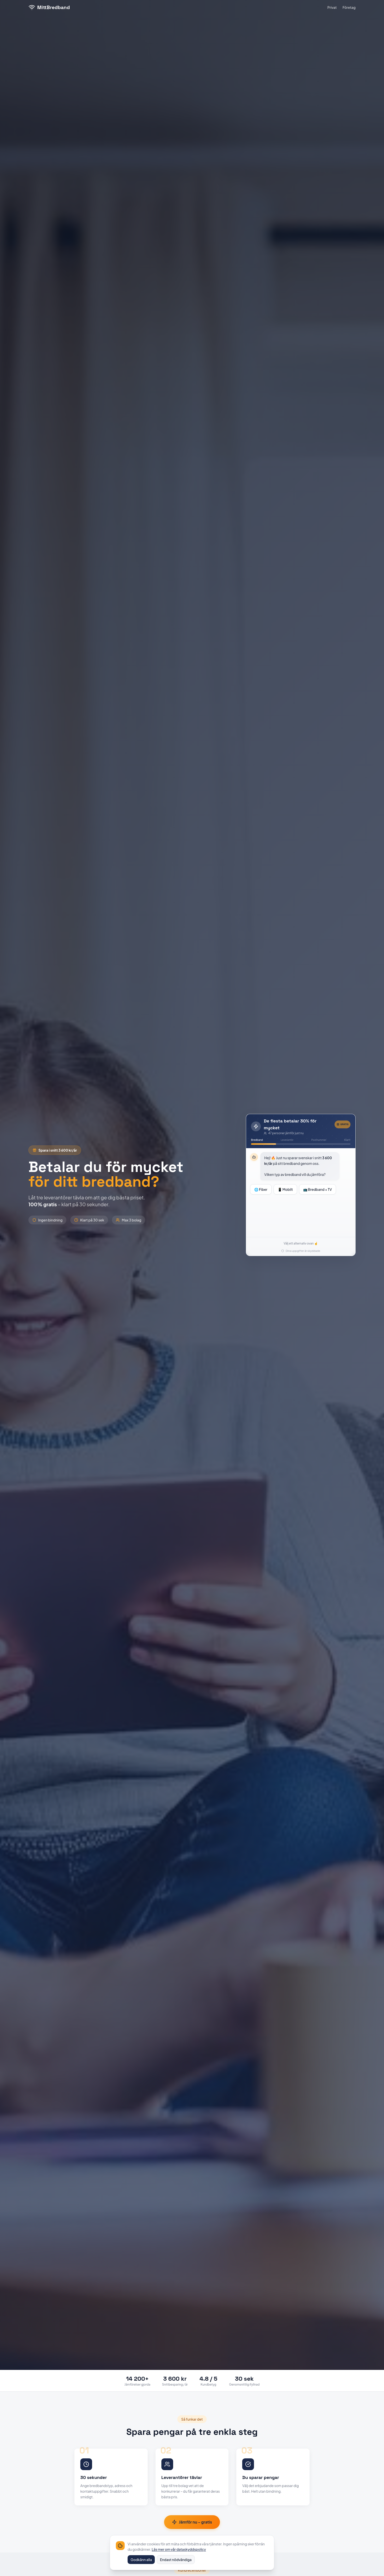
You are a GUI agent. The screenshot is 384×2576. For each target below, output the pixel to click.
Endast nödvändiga (176, 2559)
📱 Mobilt (285, 1189)
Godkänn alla (141, 2559)
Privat (332, 7)
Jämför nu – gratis (192, 2522)
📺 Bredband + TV (317, 1189)
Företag (349, 7)
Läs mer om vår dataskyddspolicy (179, 2549)
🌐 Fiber (260, 1189)
